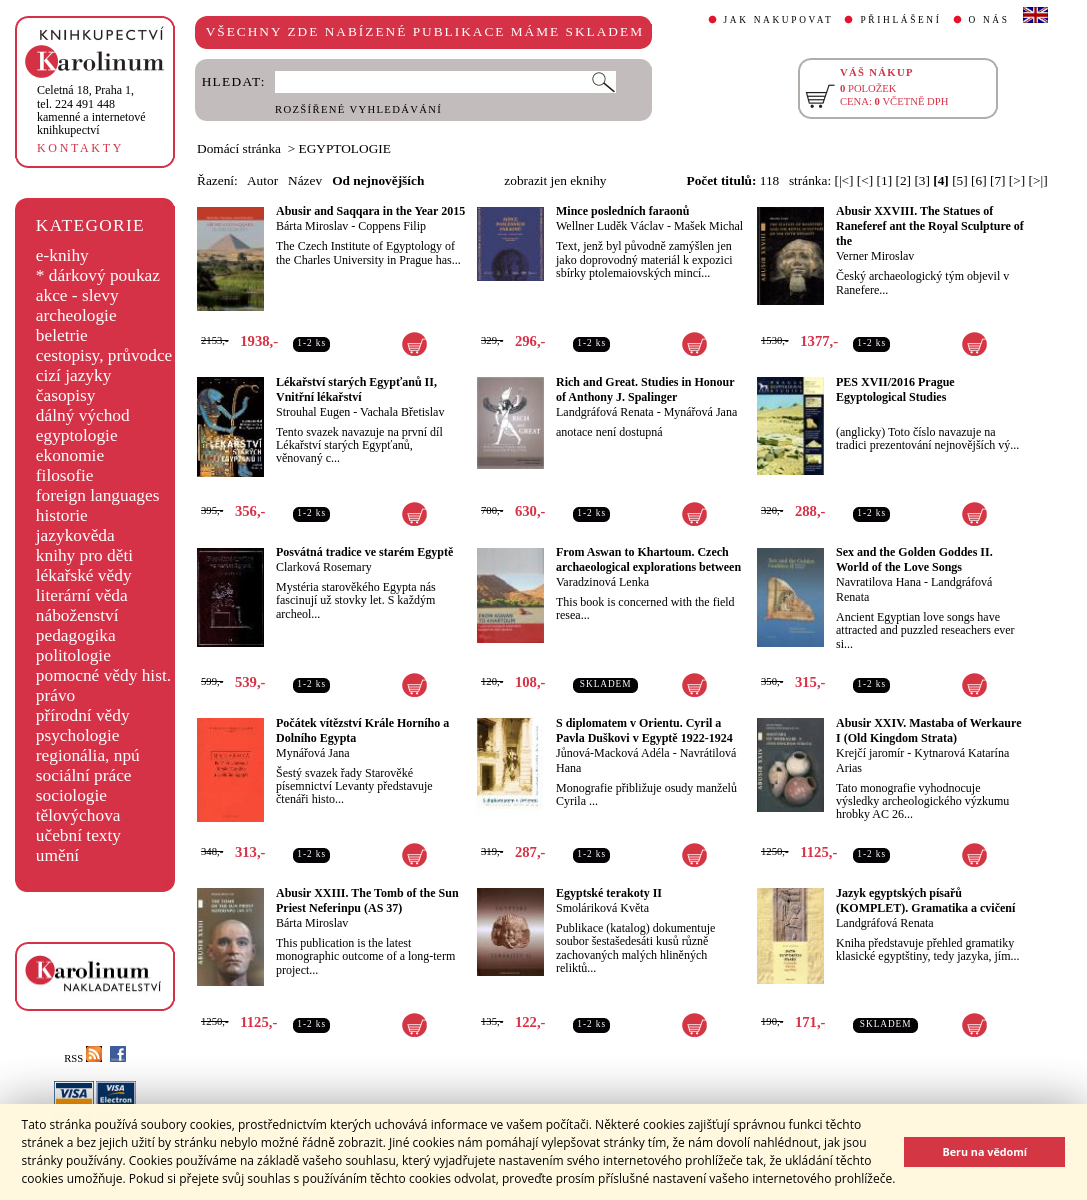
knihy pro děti (84, 555)
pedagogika (76, 635)
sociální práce (84, 775)
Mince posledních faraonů (622, 211)
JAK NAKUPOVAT (779, 20)
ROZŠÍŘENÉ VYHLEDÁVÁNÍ (358, 109)
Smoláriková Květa (602, 908)
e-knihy (62, 255)
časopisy (66, 395)
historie (62, 515)
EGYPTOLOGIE (345, 148)
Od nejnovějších (378, 180)
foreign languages (98, 495)
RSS (83, 1058)
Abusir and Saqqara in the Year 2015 (370, 211)
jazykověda (75, 535)
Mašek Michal (708, 226)
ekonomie (70, 455)
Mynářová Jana (701, 412)
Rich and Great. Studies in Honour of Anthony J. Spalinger (645, 389)
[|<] (843, 180)
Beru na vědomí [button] (984, 1151)
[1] (885, 180)
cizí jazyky (74, 375)
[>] (1017, 180)
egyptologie (77, 435)
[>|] (1038, 180)
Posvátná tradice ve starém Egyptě (364, 552)
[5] (960, 180)
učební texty (78, 835)
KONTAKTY (80, 148)
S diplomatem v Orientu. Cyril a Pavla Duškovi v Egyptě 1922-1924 (644, 730)
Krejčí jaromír (870, 753)
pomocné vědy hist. (103, 675)
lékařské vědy (84, 575)
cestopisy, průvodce (104, 355)
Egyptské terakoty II (609, 893)
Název (305, 180)
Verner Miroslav (875, 256)
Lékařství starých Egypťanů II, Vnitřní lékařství (356, 389)
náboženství (77, 615)
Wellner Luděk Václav (610, 226)
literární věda (82, 595)
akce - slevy (77, 295)
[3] (922, 180)
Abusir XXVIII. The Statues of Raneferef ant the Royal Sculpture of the (930, 226)
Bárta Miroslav (312, 226)
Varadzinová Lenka (602, 582)
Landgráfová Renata (605, 412)
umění (57, 855)
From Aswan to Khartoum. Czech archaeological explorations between (648, 559)
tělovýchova (78, 815)
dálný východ (83, 415)
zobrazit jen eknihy (555, 180)
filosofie (65, 475)
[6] (979, 180)
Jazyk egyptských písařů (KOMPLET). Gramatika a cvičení (925, 900)
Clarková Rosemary (324, 567)
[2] (903, 180)
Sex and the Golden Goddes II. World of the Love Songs (914, 559)
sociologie (71, 795)
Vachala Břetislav (402, 412)
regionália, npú (88, 755)
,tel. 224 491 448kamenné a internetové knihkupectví (91, 110)
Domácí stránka (239, 148)
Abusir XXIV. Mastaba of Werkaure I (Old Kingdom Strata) (928, 730)
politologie (73, 655)
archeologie (76, 315)
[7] (998, 180)
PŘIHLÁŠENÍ (900, 20)
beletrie (62, 335)
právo (55, 695)
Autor (262, 180)
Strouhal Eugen (313, 412)
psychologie (78, 735)
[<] (865, 180)
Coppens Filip (392, 226)
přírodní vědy (83, 715)
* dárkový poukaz (98, 275)
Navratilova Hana (878, 582)
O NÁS (989, 20)
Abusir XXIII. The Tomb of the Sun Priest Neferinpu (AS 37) (367, 900)
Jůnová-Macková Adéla (613, 753)
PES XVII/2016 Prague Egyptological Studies (895, 389)
